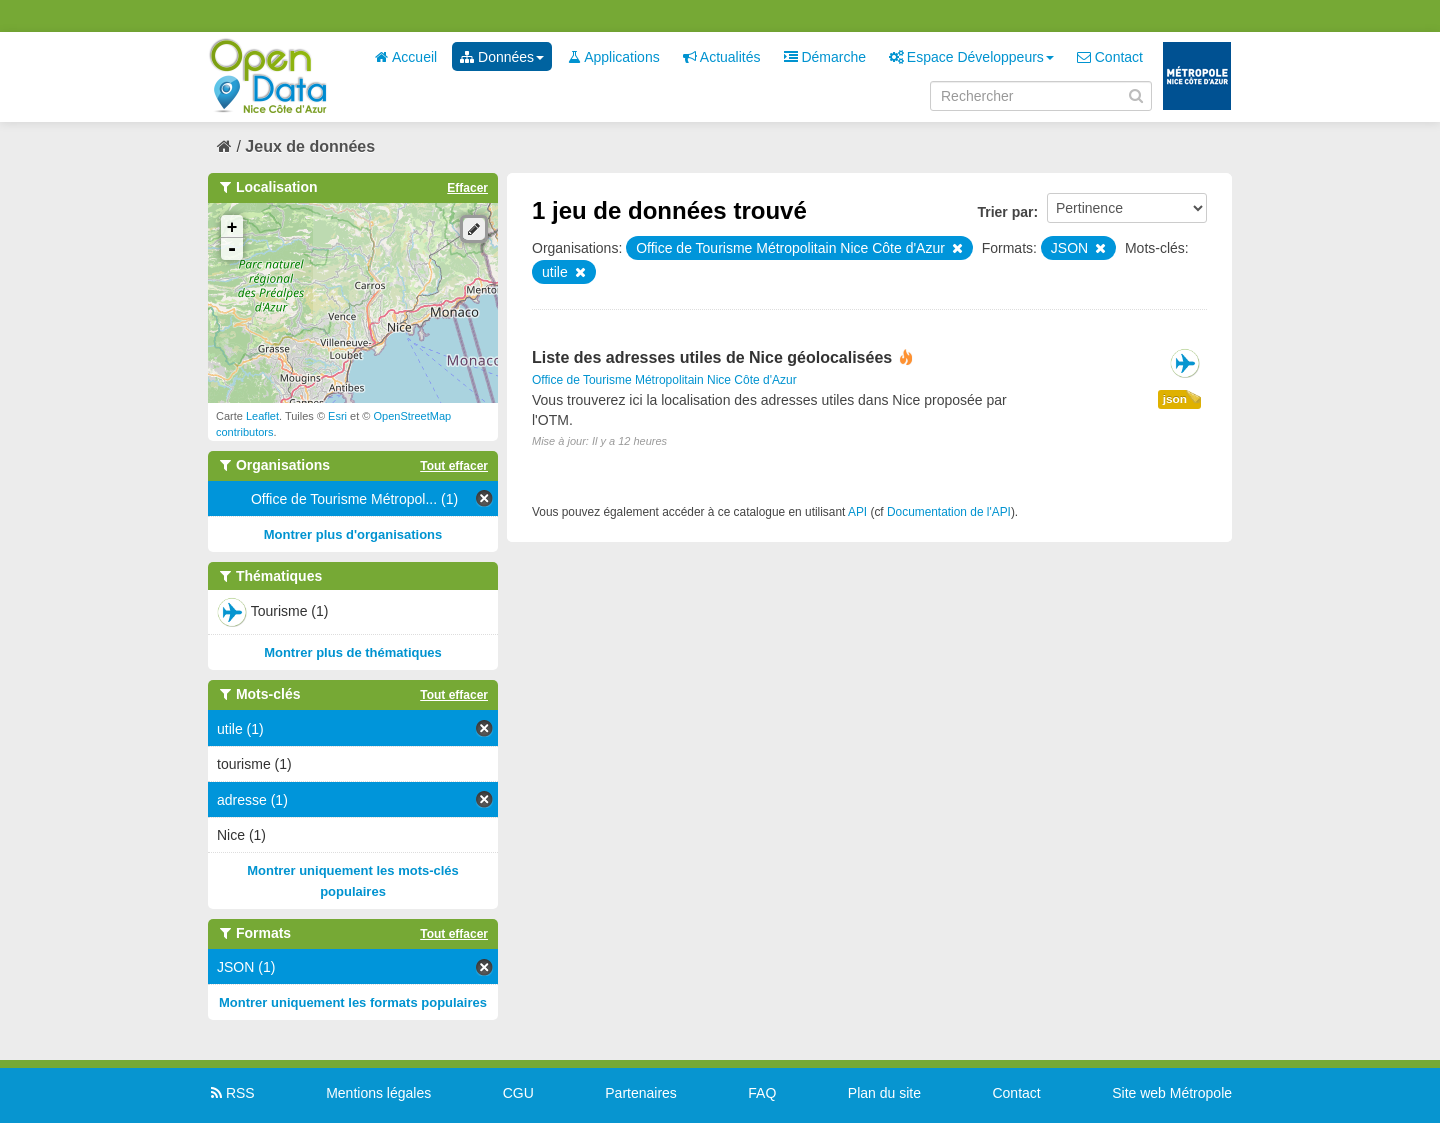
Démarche (825, 57)
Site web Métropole (1172, 1093)
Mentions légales (378, 1093)
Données (502, 57)
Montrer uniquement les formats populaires (353, 1002)
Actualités (722, 57)
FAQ (762, 1093)
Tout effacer (454, 466)
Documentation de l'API (949, 512)
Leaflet (262, 416)
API (857, 512)
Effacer (467, 188)
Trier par (1005, 212)
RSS (231, 1093)
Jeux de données (310, 146)
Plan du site (884, 1093)
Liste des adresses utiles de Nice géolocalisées (712, 357)
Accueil (406, 57)
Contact (1110, 57)
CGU (518, 1093)
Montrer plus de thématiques (353, 652)
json (1175, 399)
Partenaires (641, 1093)
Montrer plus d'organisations (353, 534)
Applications (613, 57)
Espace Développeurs (971, 57)
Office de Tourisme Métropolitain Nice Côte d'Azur (664, 380)
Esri (337, 416)
